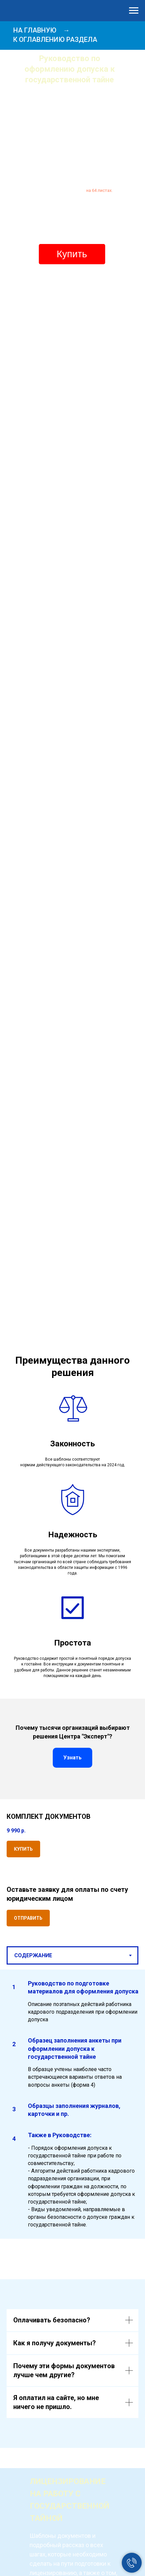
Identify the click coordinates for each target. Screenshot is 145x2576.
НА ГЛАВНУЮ (34, 30)
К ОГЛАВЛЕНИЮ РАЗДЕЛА (55, 39)
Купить (72, 254)
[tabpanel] (72, 2104)
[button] (28, 1918)
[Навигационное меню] (133, 10)
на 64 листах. (99, 190)
